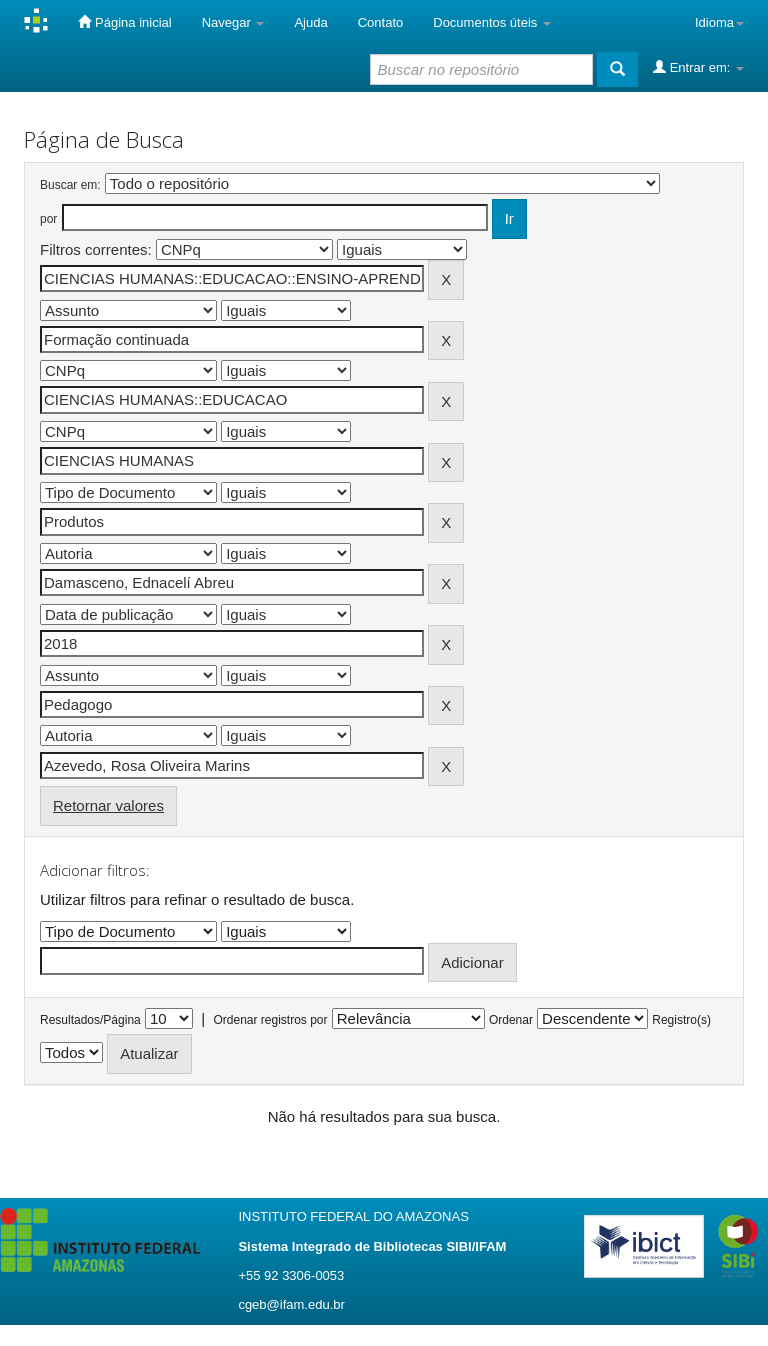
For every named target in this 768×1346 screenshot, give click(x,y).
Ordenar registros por (270, 1020)
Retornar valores (108, 805)
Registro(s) (681, 1020)
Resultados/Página (90, 1020)
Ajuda (310, 22)
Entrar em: (698, 67)
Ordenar (511, 1020)
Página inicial (124, 22)
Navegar (233, 22)
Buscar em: (70, 185)
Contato (381, 22)
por (48, 219)
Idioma (719, 22)
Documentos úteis (492, 22)
